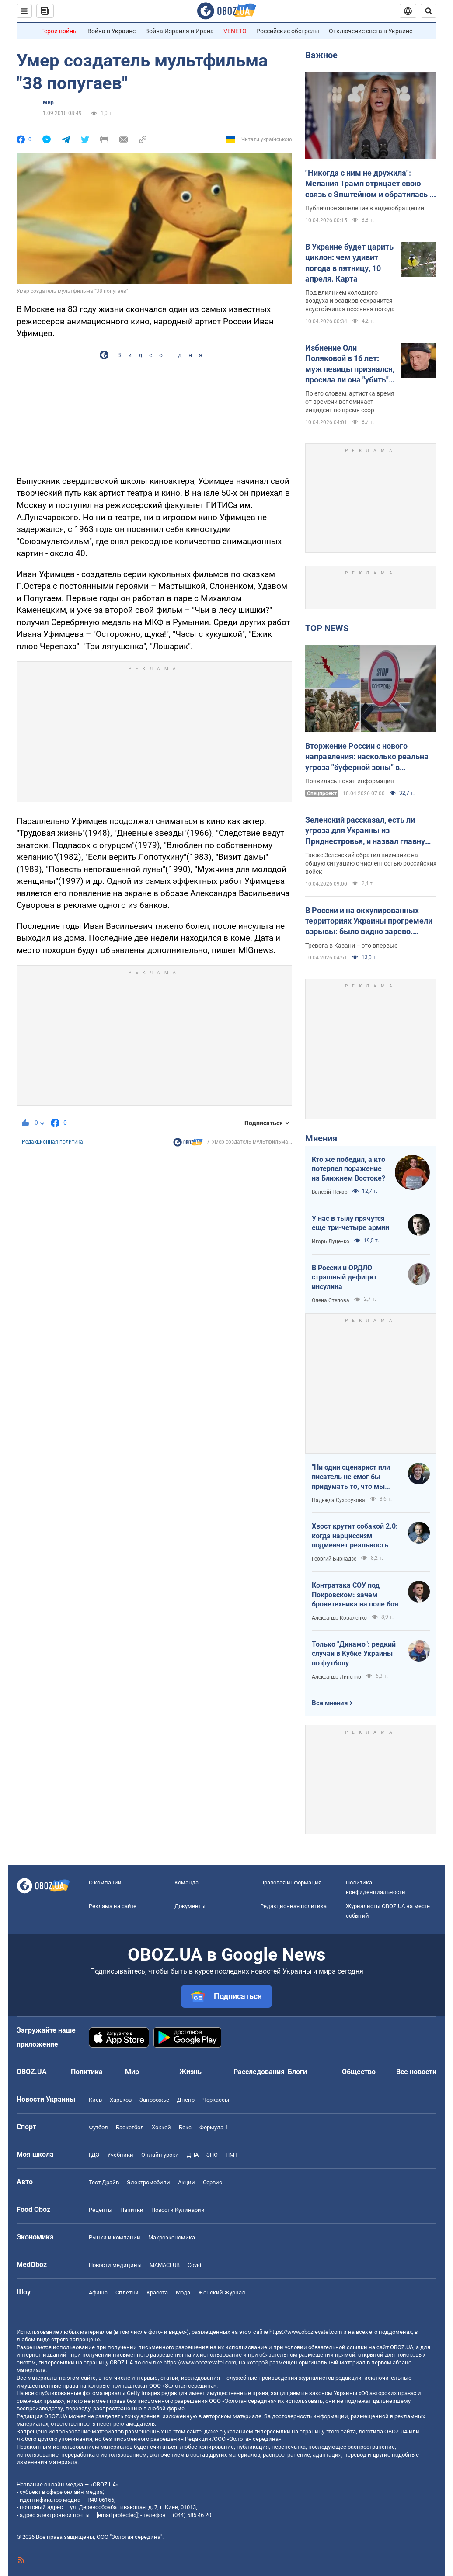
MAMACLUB (165, 2265)
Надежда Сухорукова (338, 1500)
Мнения (321, 1138)
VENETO (235, 31)
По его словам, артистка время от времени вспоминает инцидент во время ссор (349, 402)
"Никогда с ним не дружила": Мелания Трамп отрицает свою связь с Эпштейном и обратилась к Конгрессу (369, 184)
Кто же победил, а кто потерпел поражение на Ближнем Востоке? (348, 1168)
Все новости (416, 2072)
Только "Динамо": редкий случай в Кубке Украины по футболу (354, 1653)
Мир (48, 103)
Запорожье (154, 2099)
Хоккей (161, 2127)
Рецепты (100, 2210)
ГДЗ (94, 2155)
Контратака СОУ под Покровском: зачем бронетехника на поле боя (355, 1594)
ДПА (193, 2155)
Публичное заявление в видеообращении (364, 208)
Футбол (98, 2127)
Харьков (121, 2099)
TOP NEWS (326, 628)
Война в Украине (111, 31)
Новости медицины (115, 2265)
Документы (190, 1906)
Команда (186, 1882)
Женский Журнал (221, 2292)
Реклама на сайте (112, 1906)
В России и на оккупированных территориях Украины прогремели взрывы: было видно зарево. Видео (368, 921)
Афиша (98, 2292)
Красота (157, 2292)
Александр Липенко (336, 1677)
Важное (321, 55)
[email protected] (117, 2515)
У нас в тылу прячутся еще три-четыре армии (350, 1223)
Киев (95, 2099)
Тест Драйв (104, 2182)
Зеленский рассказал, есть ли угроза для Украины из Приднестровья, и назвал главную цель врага (368, 831)
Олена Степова (330, 1300)
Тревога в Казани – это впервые (351, 945)
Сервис (212, 2182)
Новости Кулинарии (178, 2210)
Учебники (120, 2155)
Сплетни (127, 2292)
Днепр (186, 2099)
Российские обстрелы (287, 31)
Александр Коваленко (339, 1618)
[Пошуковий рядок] (428, 10)
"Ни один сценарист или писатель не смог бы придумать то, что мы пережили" (351, 1477)
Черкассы (215, 2099)
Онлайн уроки (160, 2155)
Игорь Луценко (330, 1241)
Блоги (297, 2072)
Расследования (259, 2072)
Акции (186, 2182)
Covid (194, 2265)
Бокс (185, 2127)
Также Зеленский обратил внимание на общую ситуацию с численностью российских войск (370, 863)
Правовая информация (290, 1882)
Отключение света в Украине (370, 31)
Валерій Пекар (330, 1192)
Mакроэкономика (171, 2237)
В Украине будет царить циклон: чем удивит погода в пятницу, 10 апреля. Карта (349, 262)
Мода (183, 2292)
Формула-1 (213, 2127)
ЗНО (212, 2155)
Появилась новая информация (349, 781)
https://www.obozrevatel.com (305, 2332)
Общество (359, 2072)
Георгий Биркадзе (334, 1559)
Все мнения (330, 1703)
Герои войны (59, 31)
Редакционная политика (52, 1142)
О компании (105, 1882)
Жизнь (190, 2072)
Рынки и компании (114, 2237)
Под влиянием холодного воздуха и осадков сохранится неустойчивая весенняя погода (350, 301)
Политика (87, 2072)
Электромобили (148, 2182)
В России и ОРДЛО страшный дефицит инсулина (344, 1277)
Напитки (131, 2210)
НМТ (232, 2155)
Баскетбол (130, 2127)
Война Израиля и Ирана (179, 31)
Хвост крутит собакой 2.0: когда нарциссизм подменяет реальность (355, 1535)
